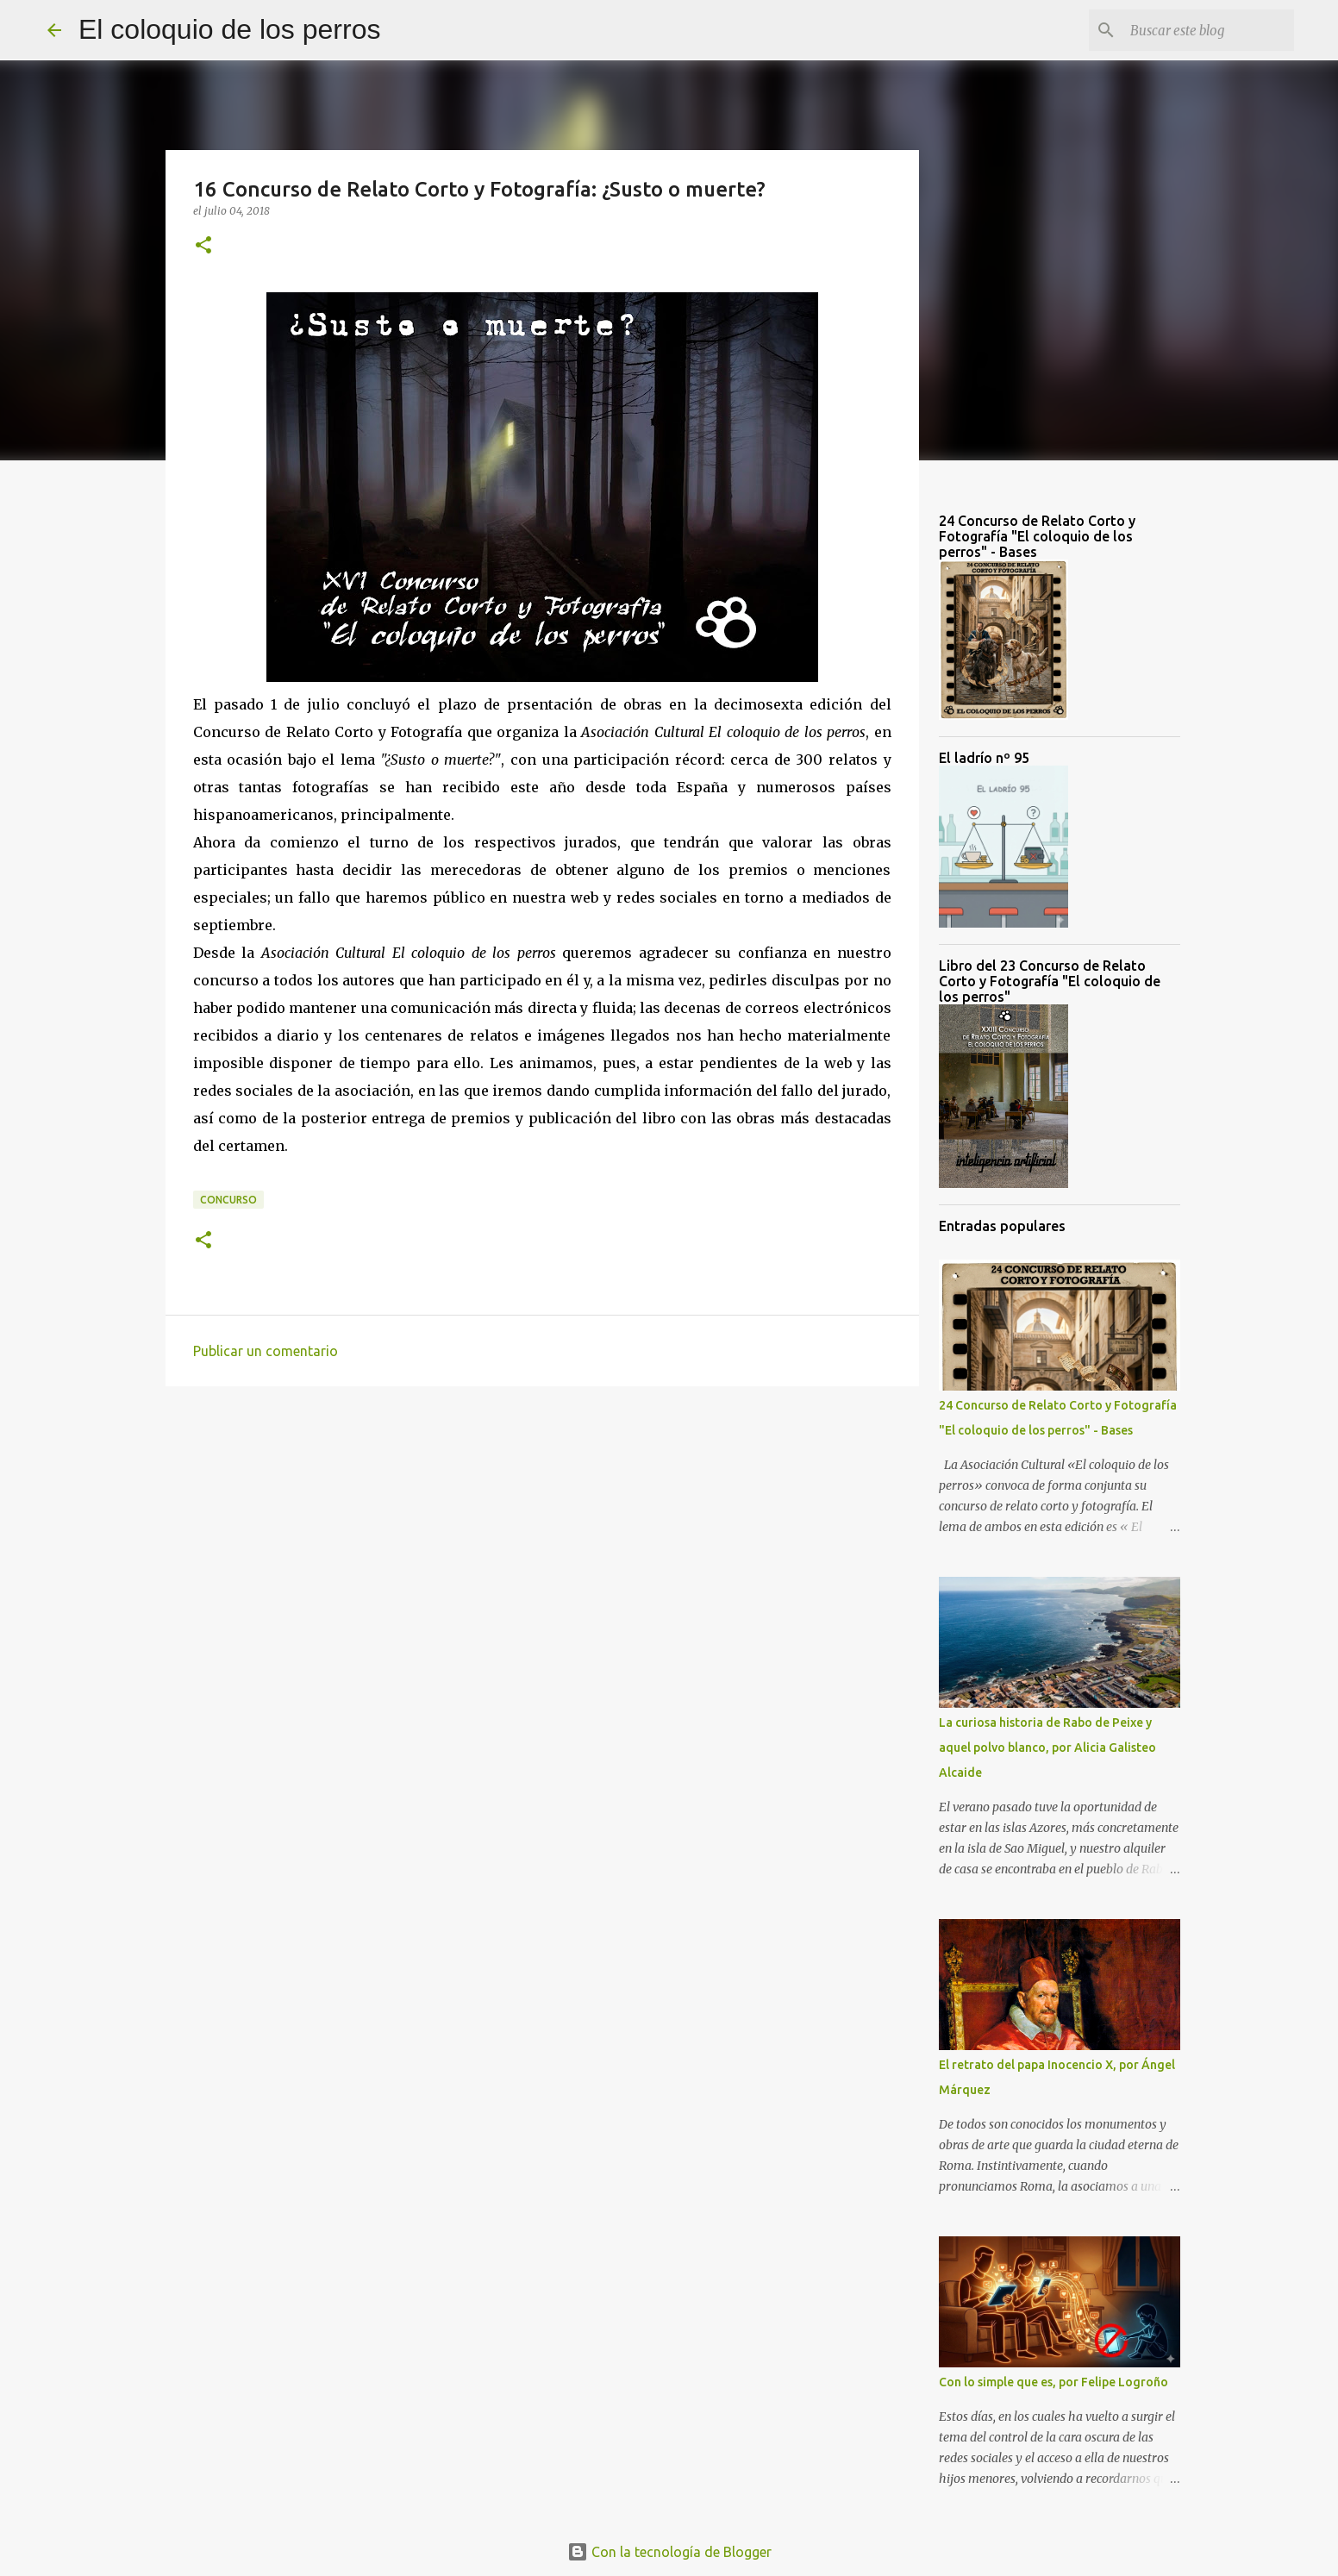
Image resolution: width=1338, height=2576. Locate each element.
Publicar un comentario (265, 1351)
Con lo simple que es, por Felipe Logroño (1053, 2382)
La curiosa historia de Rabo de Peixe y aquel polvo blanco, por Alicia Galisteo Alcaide (1047, 1747)
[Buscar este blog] (1203, 30)
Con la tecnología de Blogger (669, 2552)
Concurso (228, 1199)
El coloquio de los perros (229, 29)
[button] (203, 246)
